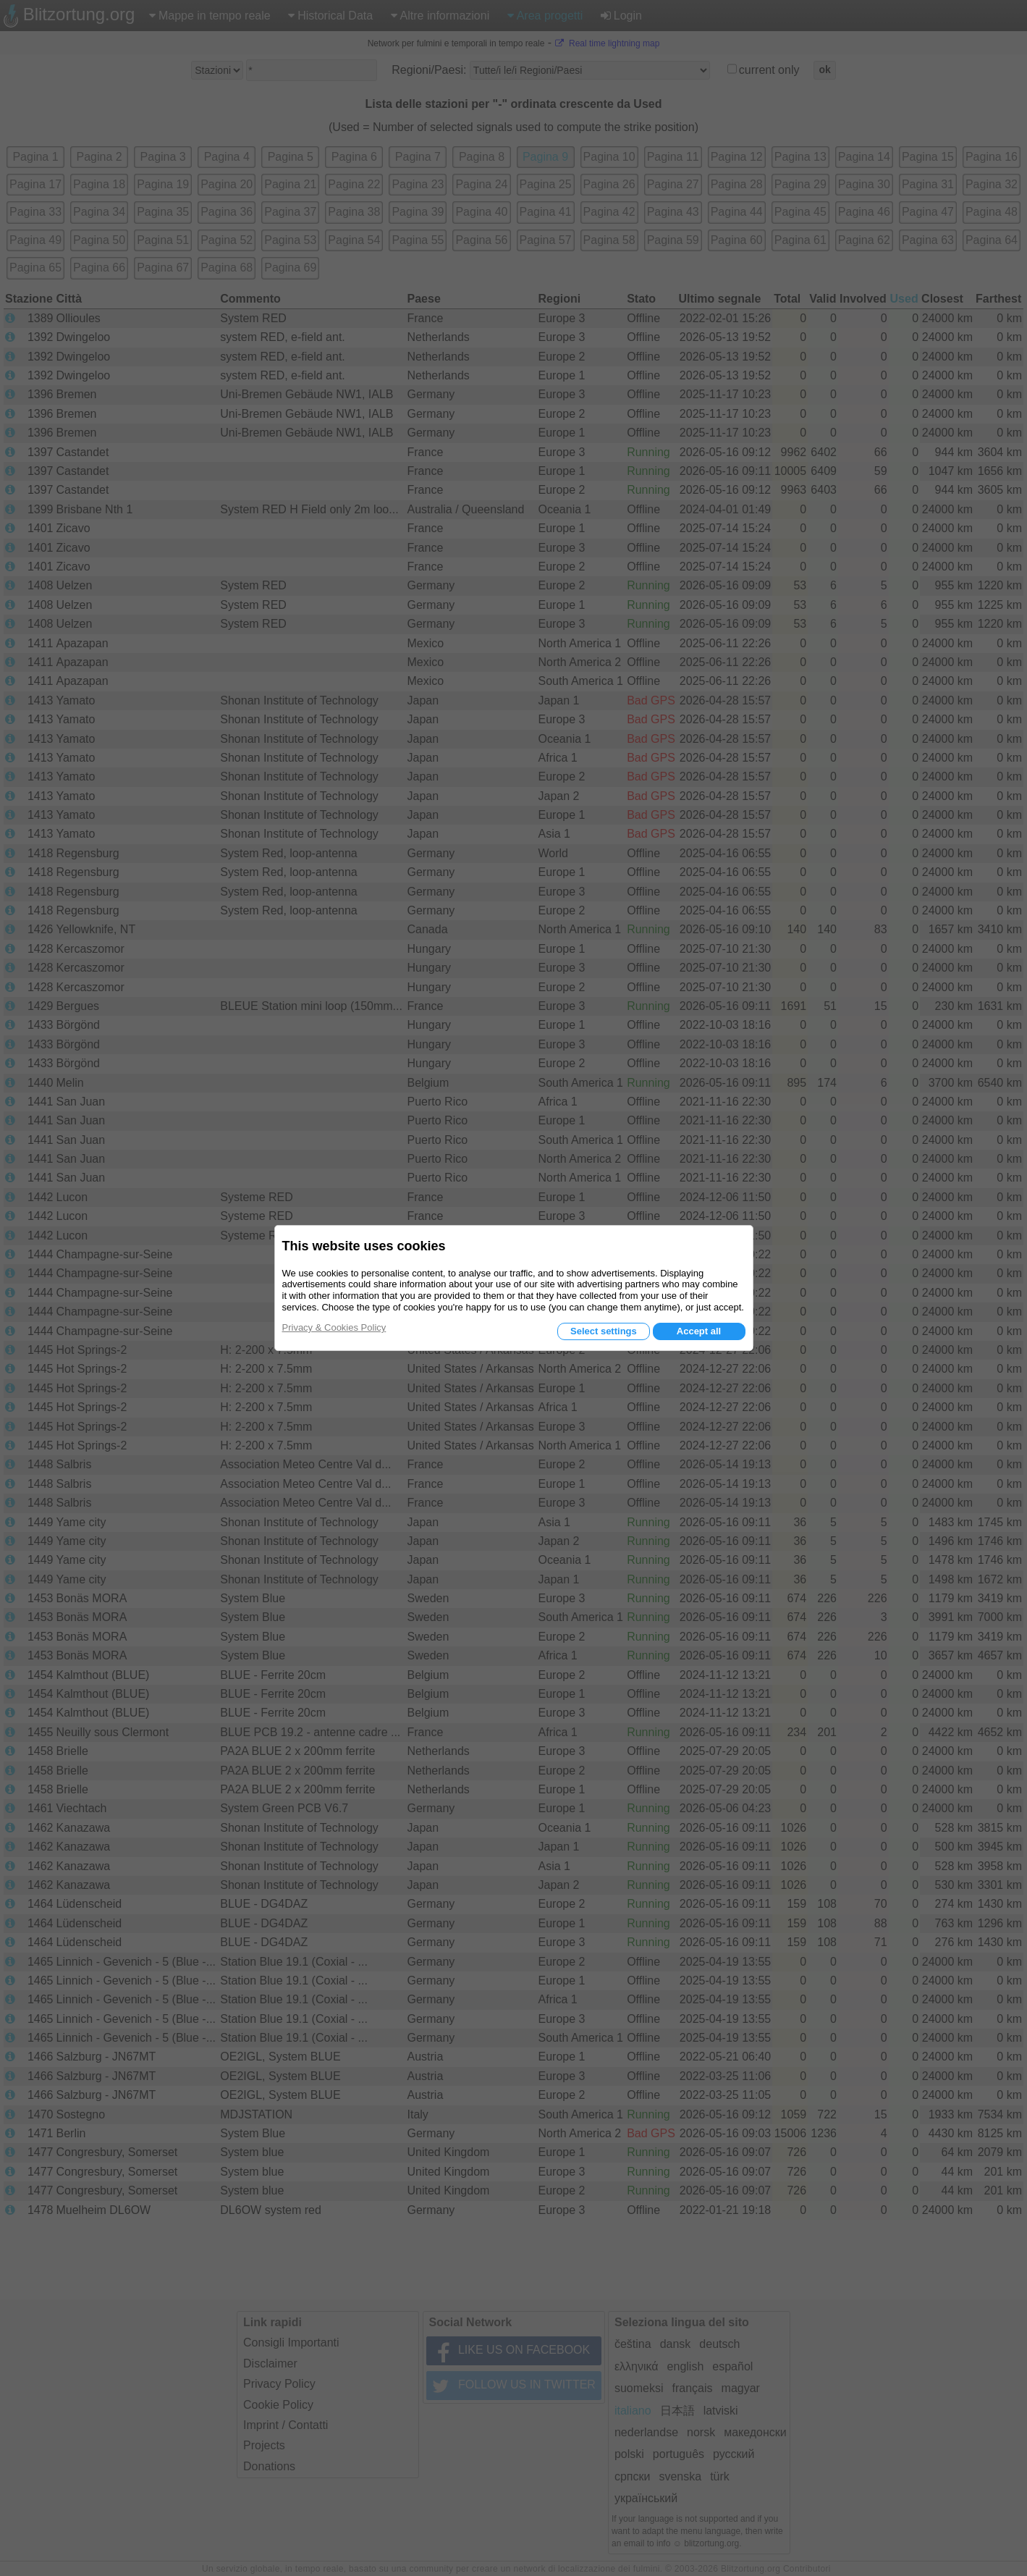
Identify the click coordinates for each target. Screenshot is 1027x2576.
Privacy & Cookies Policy (334, 1327)
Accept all (699, 1331)
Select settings (603, 1331)
